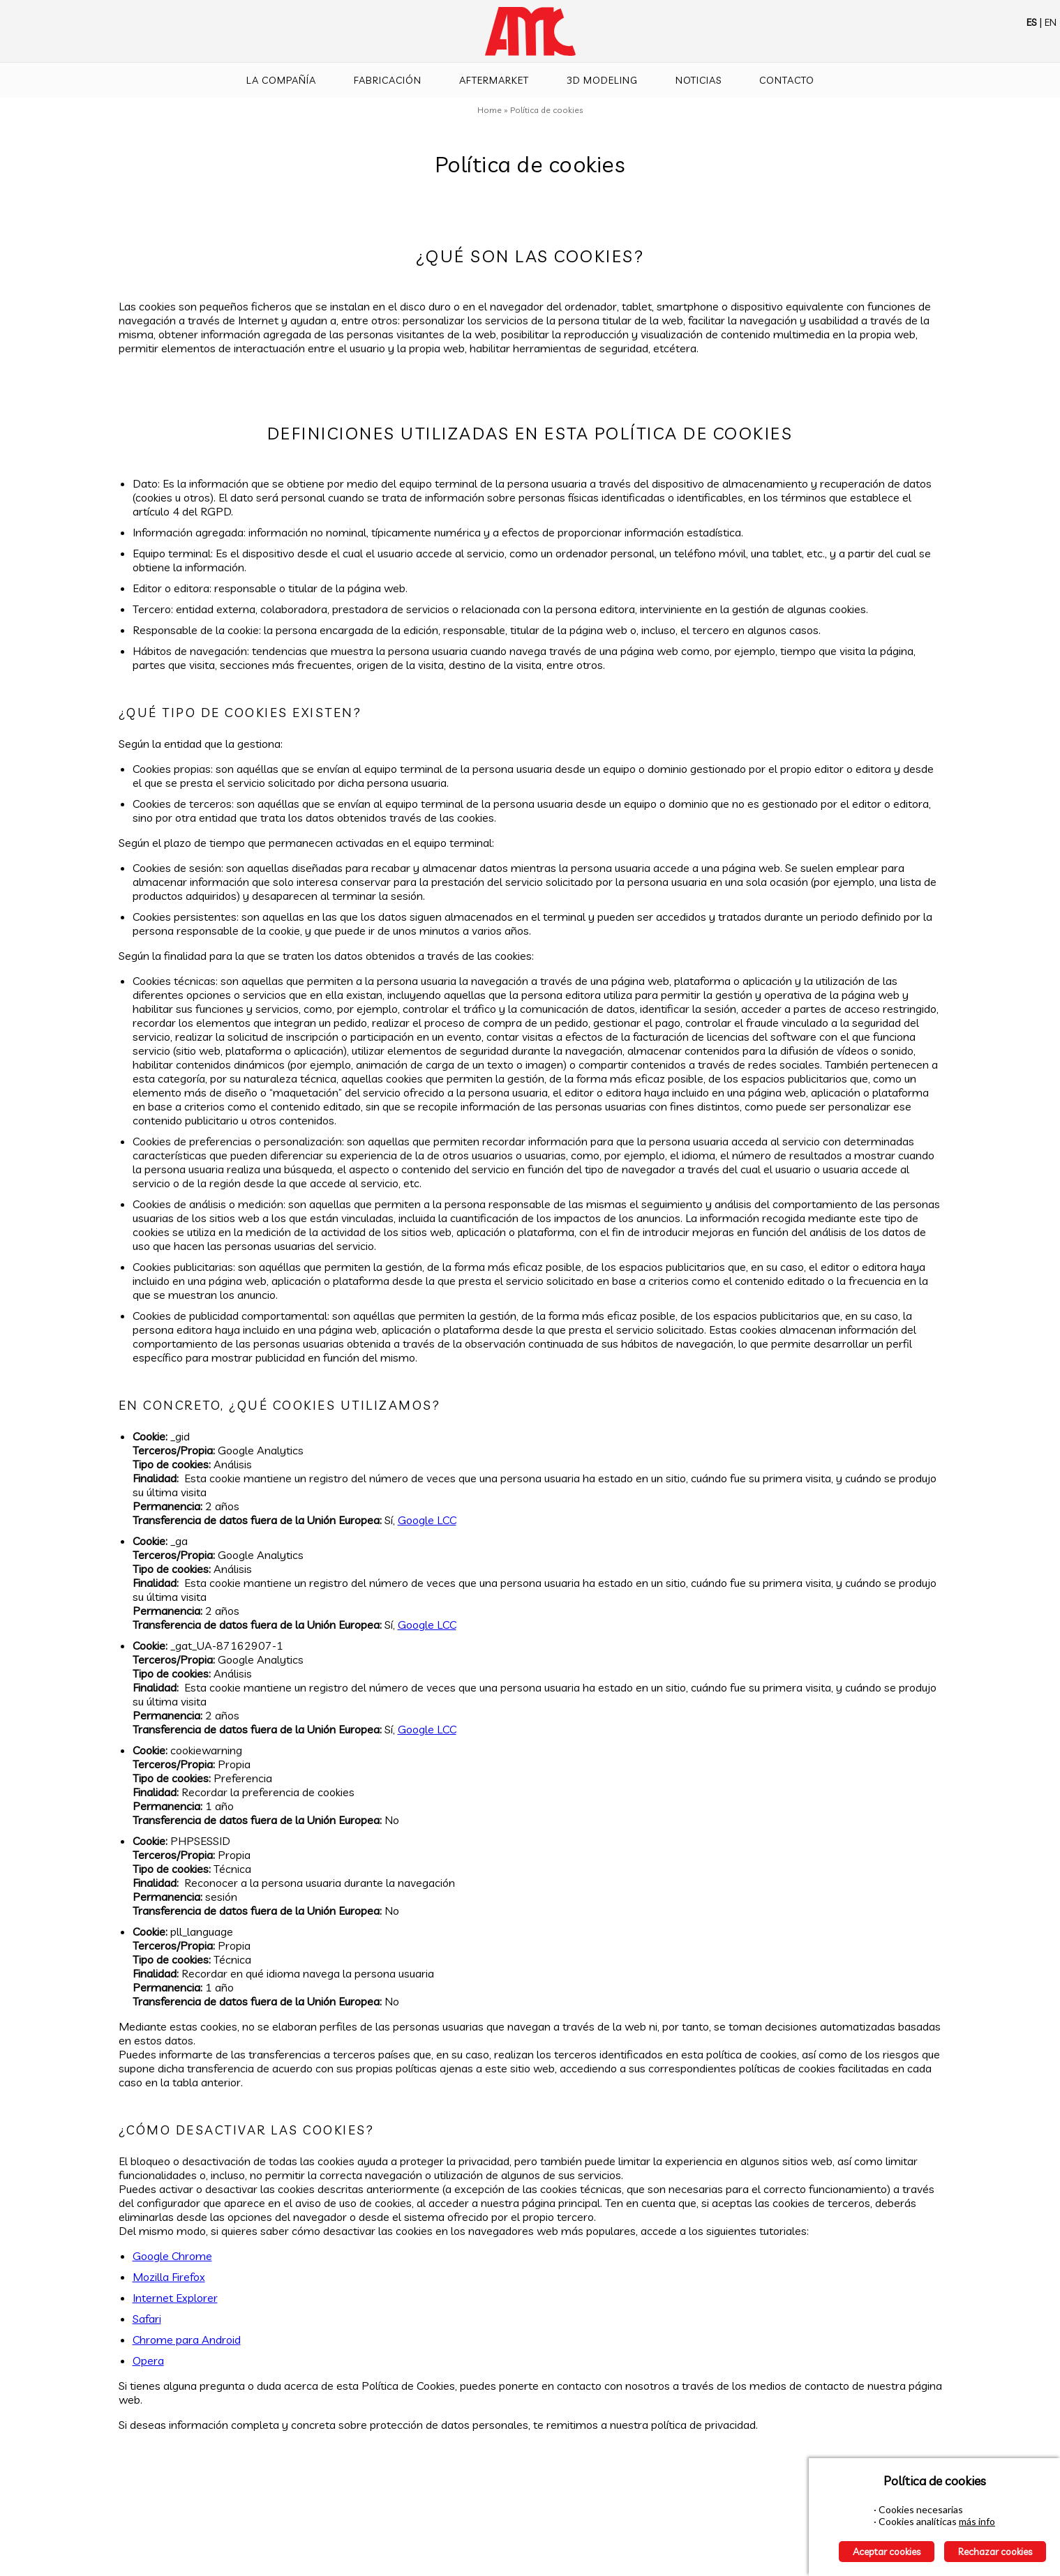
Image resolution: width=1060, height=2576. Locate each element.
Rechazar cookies (995, 2551)
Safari (147, 2319)
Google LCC (427, 1520)
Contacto (786, 80)
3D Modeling (602, 80)
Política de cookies (546, 110)
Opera (148, 2360)
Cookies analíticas (918, 2521)
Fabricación (387, 80)
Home (489, 110)
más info (977, 2521)
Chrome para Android (187, 2340)
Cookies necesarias (921, 2509)
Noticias (698, 80)
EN (1051, 22)
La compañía (281, 80)
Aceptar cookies (886, 2551)
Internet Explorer (175, 2298)
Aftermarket (494, 80)
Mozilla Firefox (169, 2277)
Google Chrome (172, 2256)
